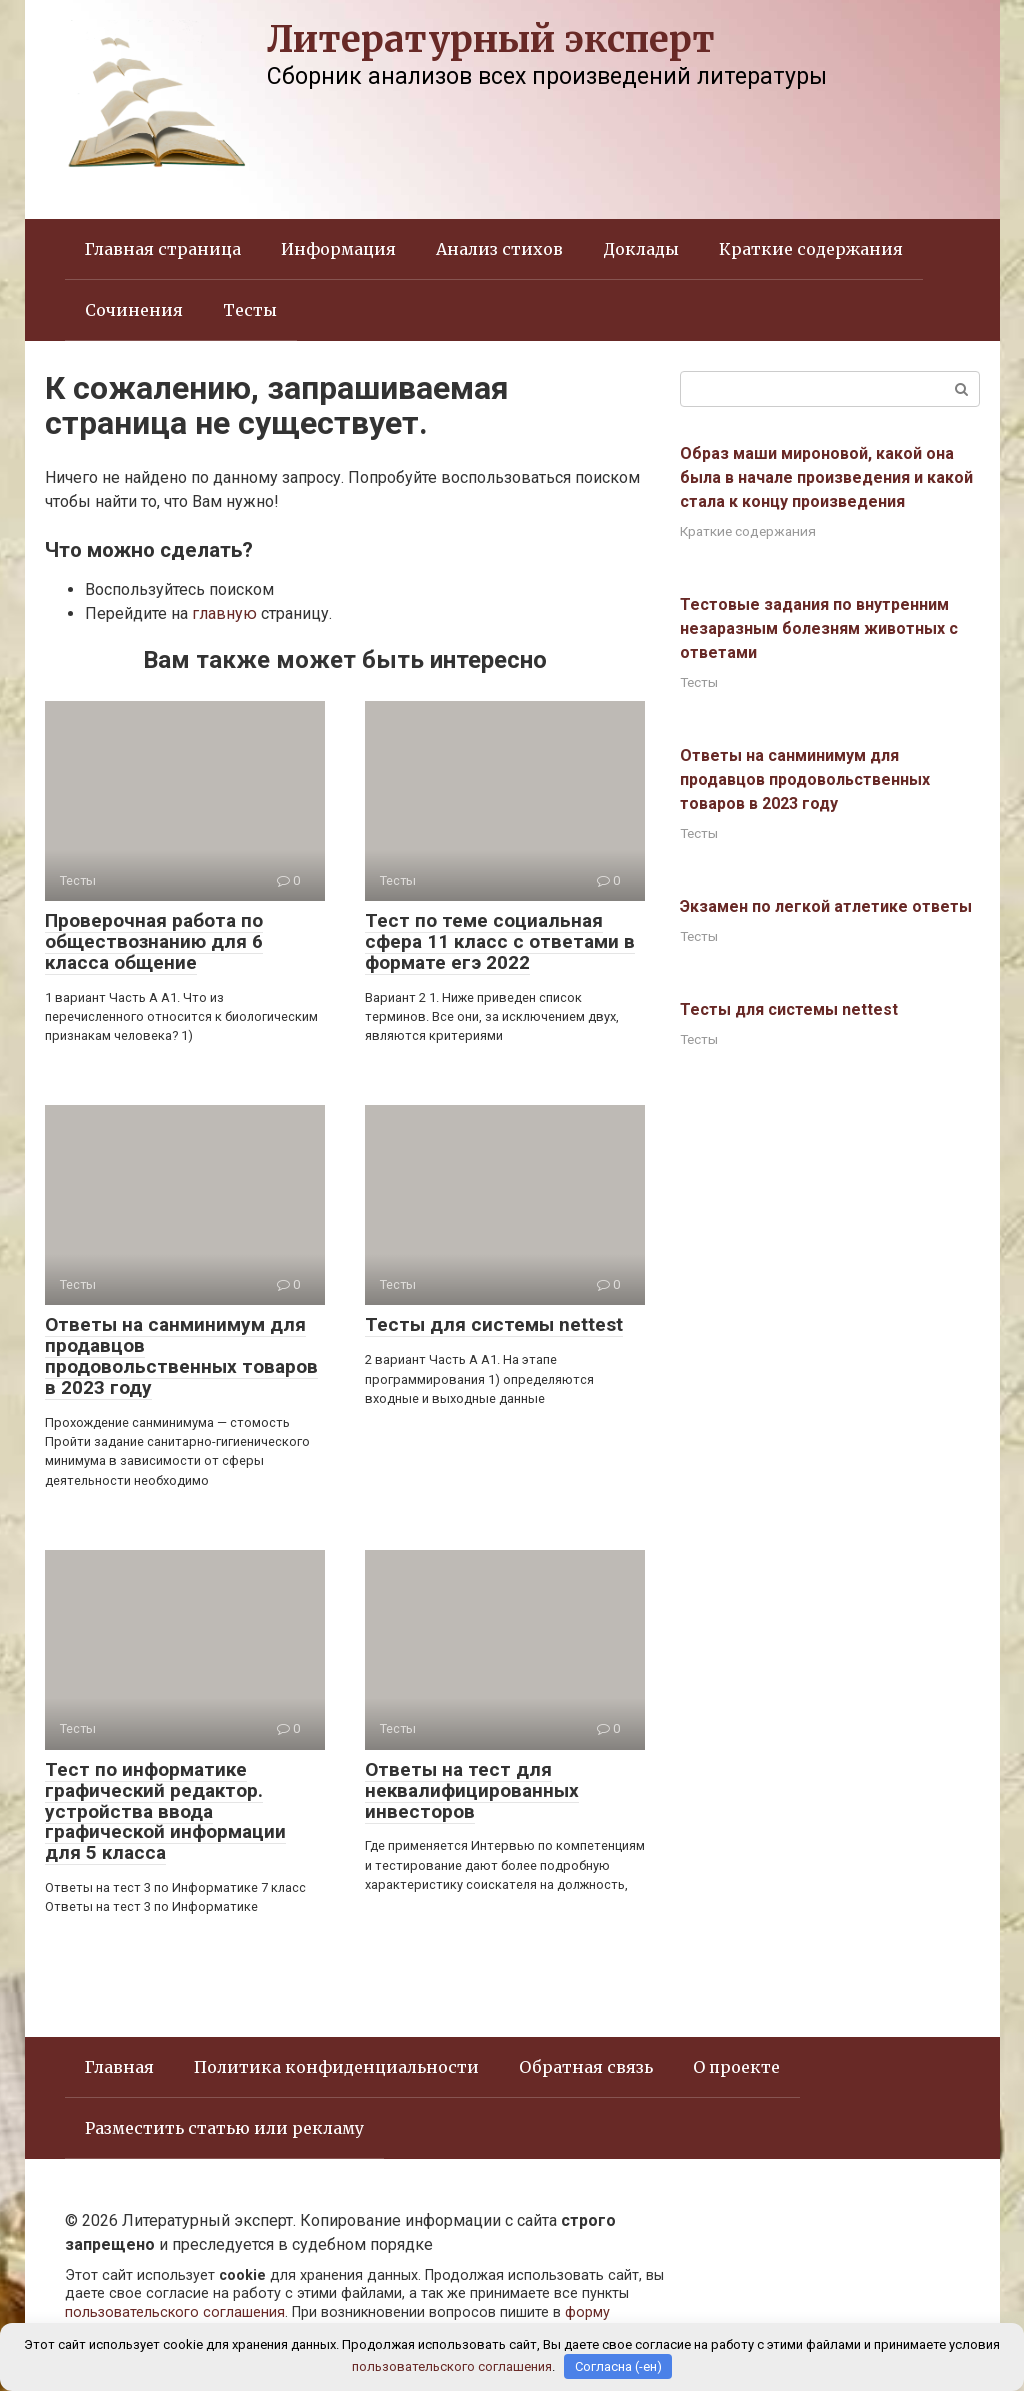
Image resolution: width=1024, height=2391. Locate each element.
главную (224, 613)
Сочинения (134, 310)
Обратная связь (586, 2067)
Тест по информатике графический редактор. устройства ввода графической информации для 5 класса (165, 1811)
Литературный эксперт (491, 39)
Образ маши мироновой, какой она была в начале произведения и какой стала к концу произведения (826, 477)
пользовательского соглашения (175, 2312)
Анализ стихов (499, 249)
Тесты (250, 310)
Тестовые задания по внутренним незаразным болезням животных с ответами (819, 628)
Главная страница (163, 249)
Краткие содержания (811, 249)
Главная (119, 2067)
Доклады (641, 249)
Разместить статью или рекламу (224, 2128)
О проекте (736, 2067)
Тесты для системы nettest (494, 1324)
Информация (338, 249)
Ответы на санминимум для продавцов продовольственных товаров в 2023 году (181, 1356)
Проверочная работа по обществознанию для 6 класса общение (154, 941)
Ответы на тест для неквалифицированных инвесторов (472, 1790)
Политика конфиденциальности (336, 2067)
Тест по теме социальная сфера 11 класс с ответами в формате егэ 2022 (500, 941)
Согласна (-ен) (618, 2366)
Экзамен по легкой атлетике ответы (826, 906)
